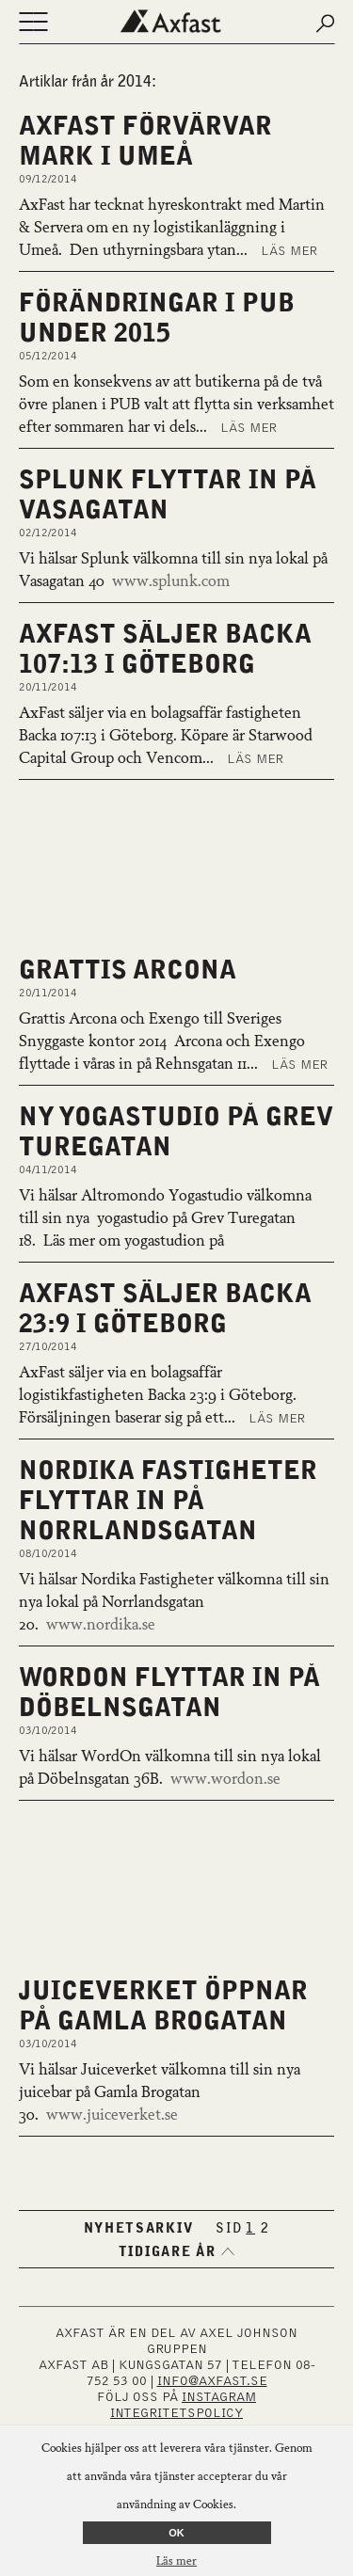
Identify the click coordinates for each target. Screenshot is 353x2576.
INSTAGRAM (219, 2397)
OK (176, 2532)
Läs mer (289, 251)
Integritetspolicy (176, 2413)
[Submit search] (324, 23)
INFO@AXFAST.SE (212, 2381)
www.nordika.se (100, 1625)
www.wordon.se (225, 1780)
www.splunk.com (171, 582)
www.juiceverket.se (112, 2115)
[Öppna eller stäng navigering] (33, 24)
